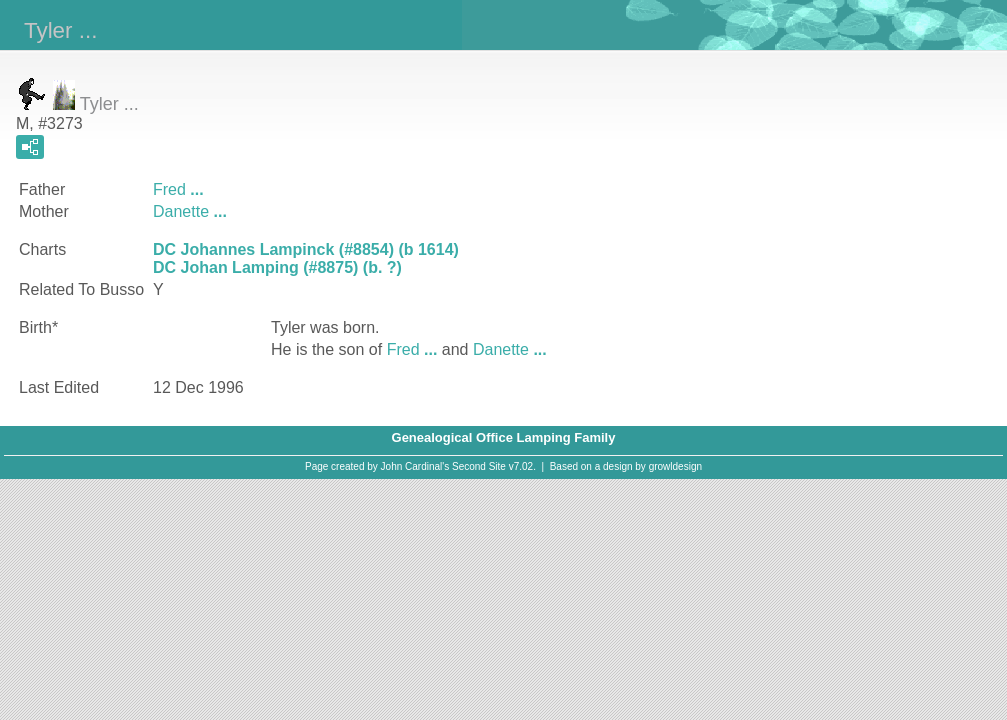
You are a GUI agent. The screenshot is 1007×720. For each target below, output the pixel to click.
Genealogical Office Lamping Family (504, 437)
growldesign (675, 466)
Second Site (479, 466)
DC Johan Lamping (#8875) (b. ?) (277, 267)
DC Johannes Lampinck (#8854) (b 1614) (306, 249)
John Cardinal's (415, 466)
